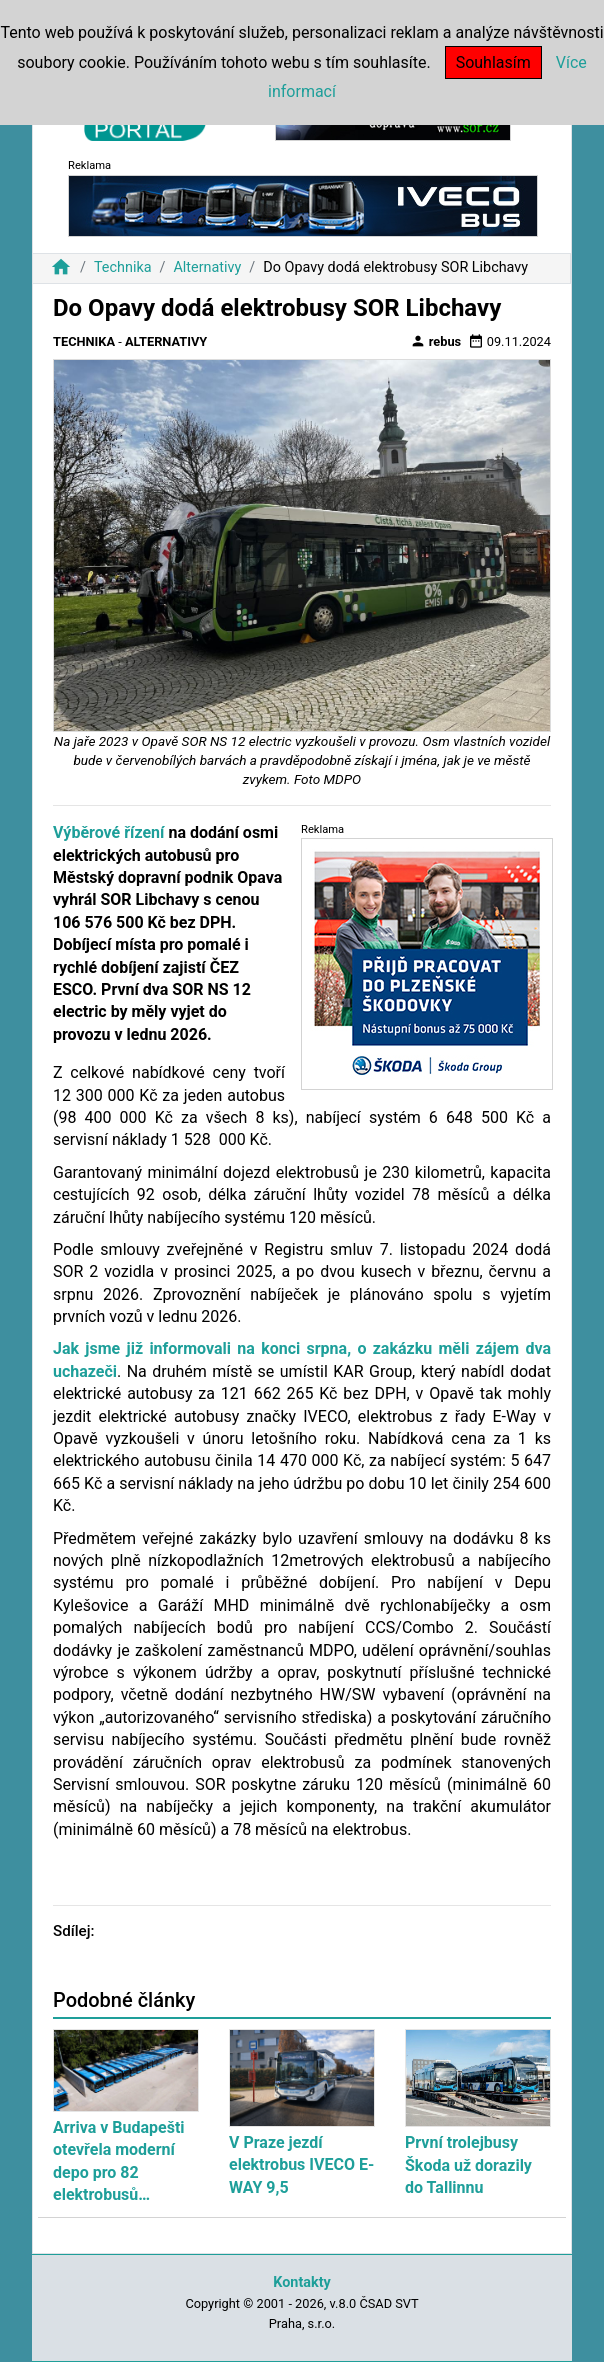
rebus (436, 341)
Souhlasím (493, 62)
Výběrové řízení (108, 832)
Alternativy (207, 267)
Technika (123, 267)
